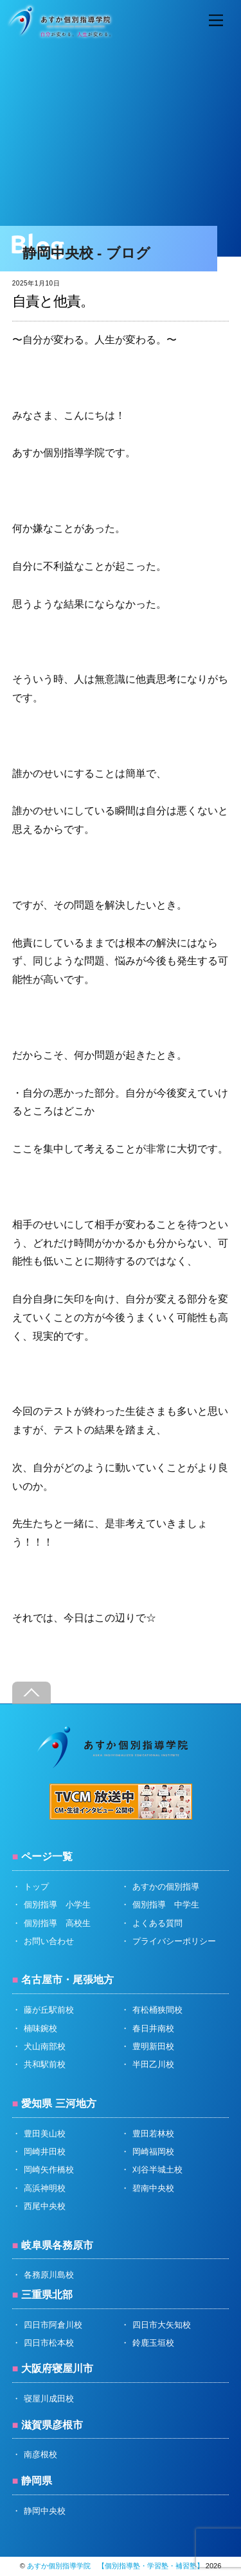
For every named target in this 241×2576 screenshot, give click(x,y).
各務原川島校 (49, 2275)
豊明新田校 (153, 2046)
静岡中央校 (45, 2511)
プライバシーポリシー (174, 1941)
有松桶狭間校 (157, 2010)
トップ (36, 1886)
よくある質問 (157, 1923)
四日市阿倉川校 (53, 2325)
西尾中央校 (45, 2206)
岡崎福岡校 (153, 2151)
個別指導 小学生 (57, 1904)
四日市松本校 (49, 2343)
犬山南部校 (45, 2046)
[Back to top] (31, 1693)
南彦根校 (40, 2454)
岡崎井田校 (45, 2151)
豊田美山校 (45, 2133)
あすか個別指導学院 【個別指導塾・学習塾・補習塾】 (115, 2566)
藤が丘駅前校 (49, 2010)
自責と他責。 (53, 301)
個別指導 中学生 (165, 1904)
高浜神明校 (45, 2188)
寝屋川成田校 (49, 2398)
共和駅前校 (45, 2064)
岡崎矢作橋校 (49, 2169)
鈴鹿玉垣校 (153, 2343)
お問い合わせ (49, 1941)
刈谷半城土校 (157, 2169)
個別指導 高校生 (57, 1923)
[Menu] (216, 20)
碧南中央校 (153, 2188)
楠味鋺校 (40, 2028)
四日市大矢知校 (161, 2325)
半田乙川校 (153, 2064)
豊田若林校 (153, 2133)
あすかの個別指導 (165, 1886)
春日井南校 (153, 2028)
